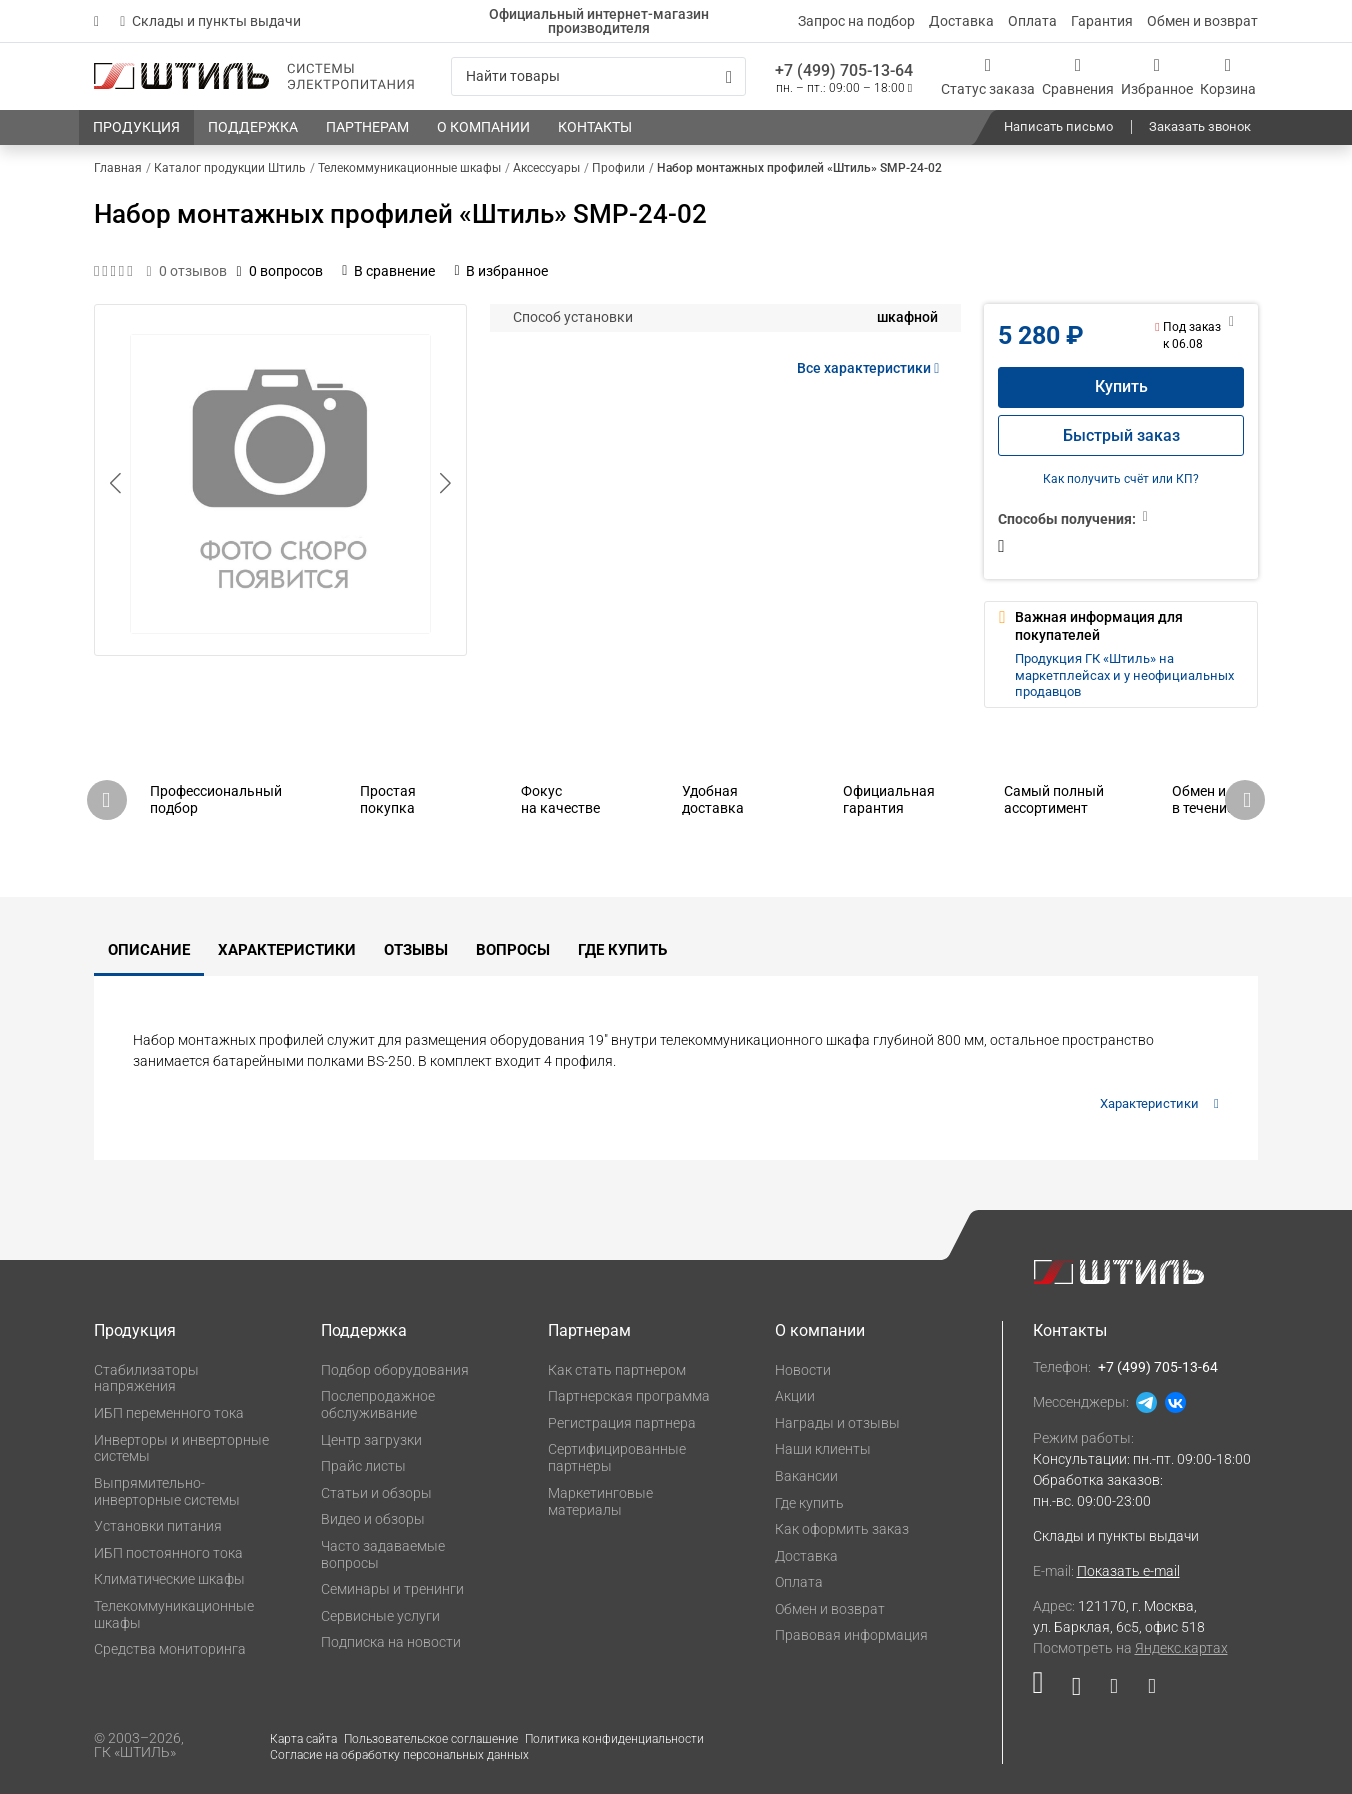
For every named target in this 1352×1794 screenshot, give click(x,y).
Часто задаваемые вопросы (383, 1554)
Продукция (135, 1330)
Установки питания (158, 1526)
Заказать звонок (1200, 126)
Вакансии (806, 1476)
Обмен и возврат (1202, 21)
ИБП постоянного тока (168, 1553)
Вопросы (513, 950)
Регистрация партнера (622, 1423)
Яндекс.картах (1181, 1648)
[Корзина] (1228, 76)
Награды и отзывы (837, 1423)
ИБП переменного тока (169, 1413)
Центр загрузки (371, 1440)
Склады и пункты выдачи (210, 21)
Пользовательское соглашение (431, 1739)
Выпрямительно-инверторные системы (167, 1491)
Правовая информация (851, 1635)
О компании (820, 1330)
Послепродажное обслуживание (378, 1404)
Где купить (622, 950)
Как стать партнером (617, 1370)
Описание (149, 950)
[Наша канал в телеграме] (1144, 1690)
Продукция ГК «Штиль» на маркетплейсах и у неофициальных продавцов (1124, 675)
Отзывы (416, 950)
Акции (795, 1396)
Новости (803, 1370)
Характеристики (287, 950)
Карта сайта (303, 1739)
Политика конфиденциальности (614, 1739)
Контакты (1070, 1330)
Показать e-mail (1128, 1571)
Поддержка (364, 1330)
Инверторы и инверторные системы (181, 1448)
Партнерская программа (629, 1396)
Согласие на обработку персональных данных (399, 1755)
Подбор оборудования (395, 1370)
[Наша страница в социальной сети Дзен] (1113, 1690)
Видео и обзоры (373, 1519)
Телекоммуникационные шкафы (174, 1614)
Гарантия (1102, 21)
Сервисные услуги (380, 1616)
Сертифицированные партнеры (617, 1457)
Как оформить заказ (842, 1529)
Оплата (1032, 21)
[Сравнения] (1078, 76)
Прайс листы (363, 1466)
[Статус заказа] (988, 76)
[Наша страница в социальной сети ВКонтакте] (1076, 1690)
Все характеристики (871, 368)
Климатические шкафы (169, 1579)
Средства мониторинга (170, 1649)
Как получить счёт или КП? (1121, 479)
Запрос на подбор (856, 21)
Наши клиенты (823, 1449)
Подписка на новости (391, 1642)
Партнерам (589, 1330)
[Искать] (729, 77)
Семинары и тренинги (392, 1589)
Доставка (961, 21)
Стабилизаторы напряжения (146, 1378)
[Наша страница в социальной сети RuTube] (1045, 1690)
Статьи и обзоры (376, 1493)
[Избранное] (1157, 76)
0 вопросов (280, 271)
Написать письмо (1058, 126)
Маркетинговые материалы (600, 1501)
